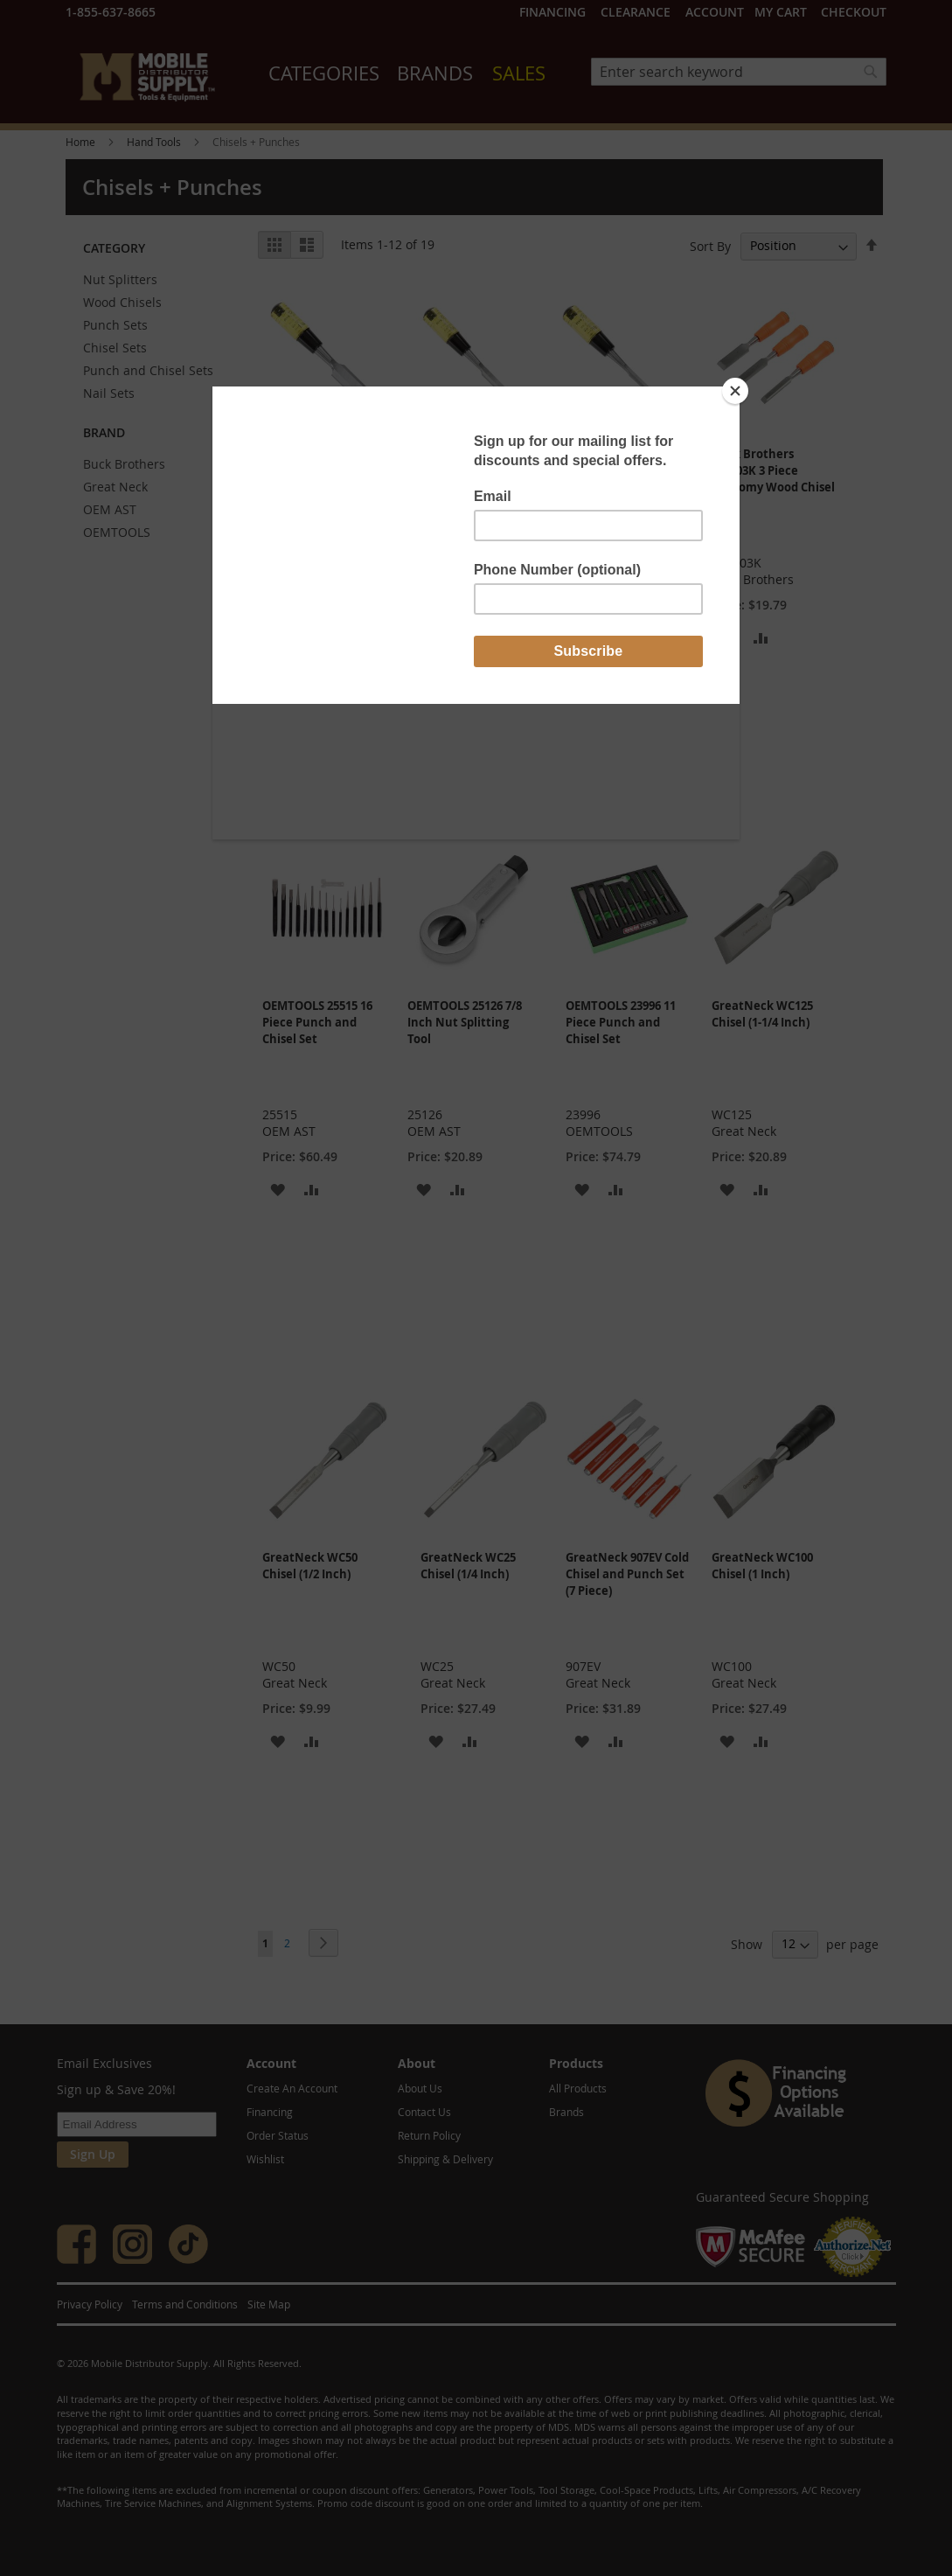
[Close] (735, 391)
